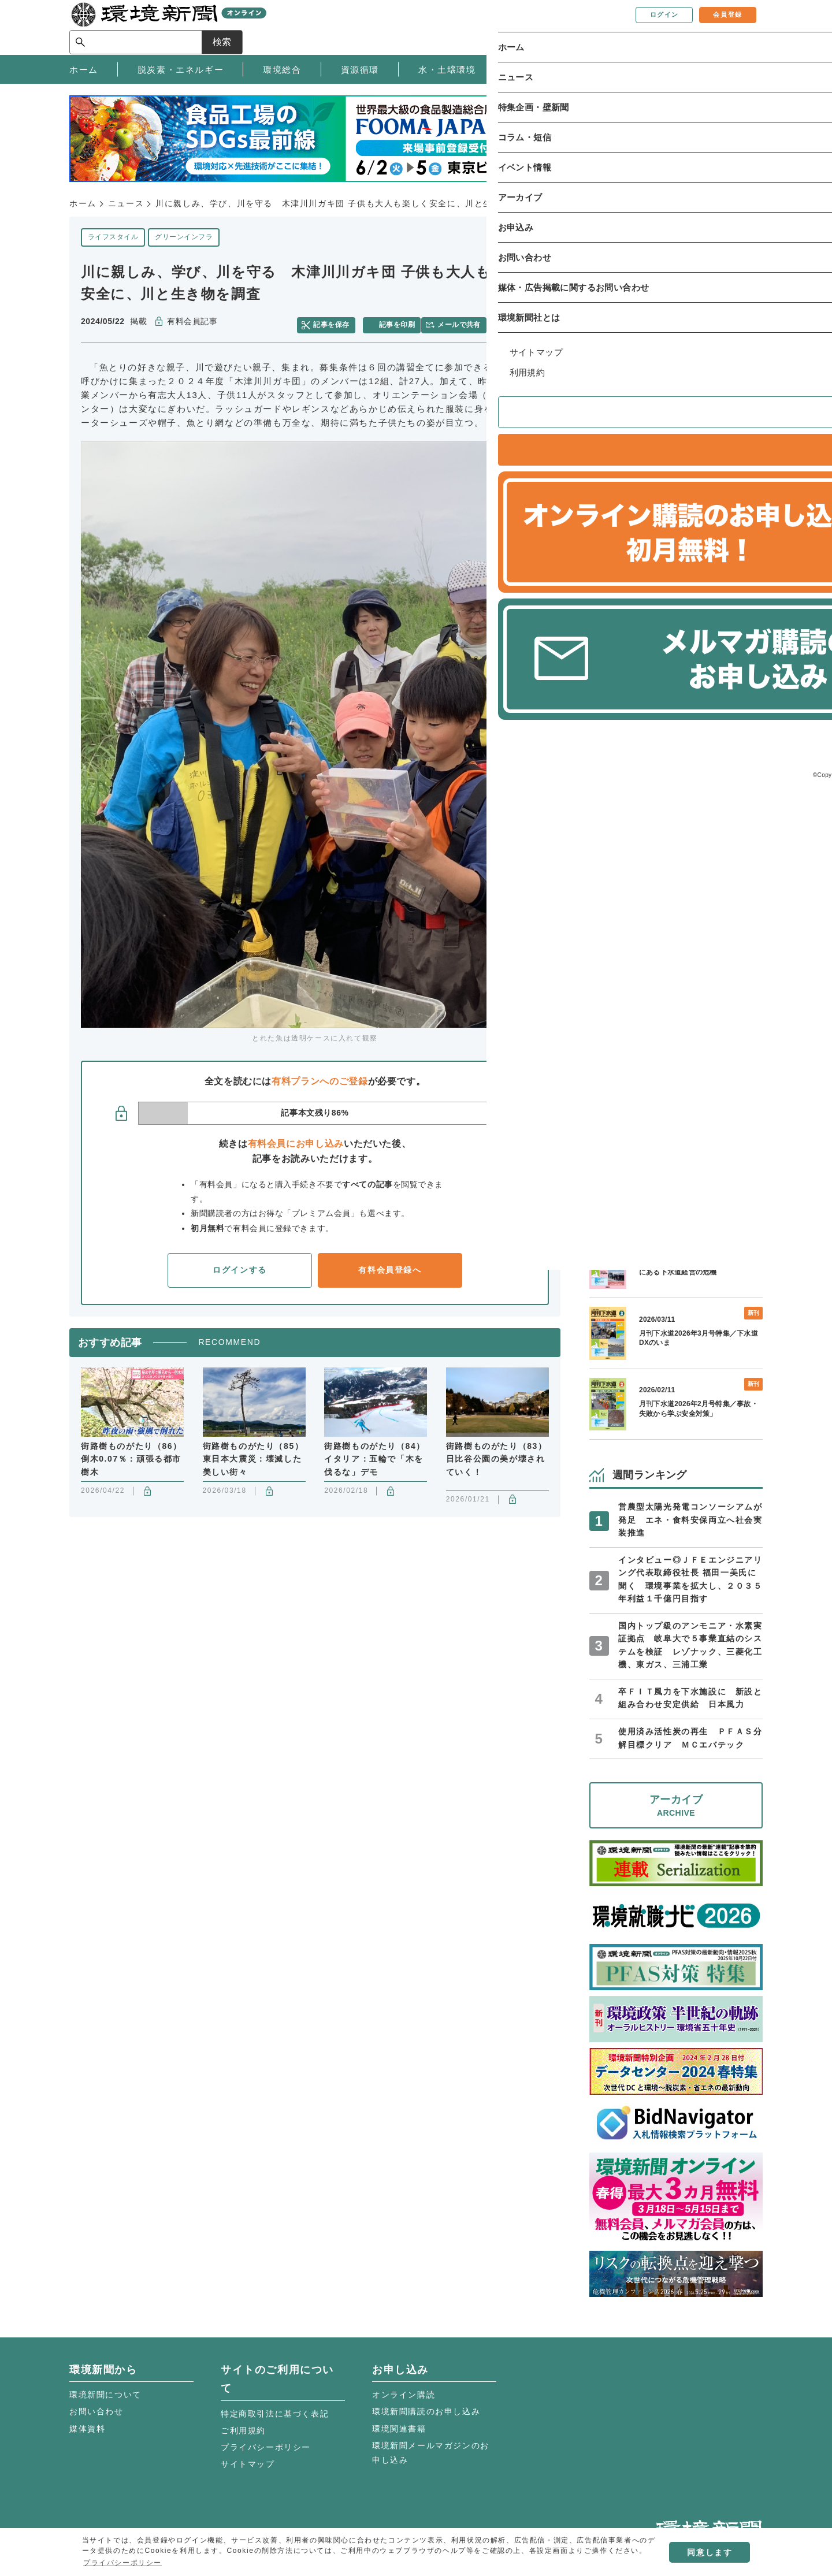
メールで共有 (463, 322)
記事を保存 (338, 322)
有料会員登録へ (389, 1264)
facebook (524, 322)
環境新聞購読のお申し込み (426, 2411)
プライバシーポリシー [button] (122, 2563)
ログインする (240, 1264)
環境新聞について (105, 2394)
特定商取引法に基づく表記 (275, 2413)
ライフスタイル (113, 237)
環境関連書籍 (399, 2428)
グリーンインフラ (184, 237)
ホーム (82, 203)
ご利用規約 (243, 2430)
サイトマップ (248, 2464)
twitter (504, 322)
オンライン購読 (403, 2394)
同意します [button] (709, 2552)
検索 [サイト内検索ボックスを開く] (742, 27)
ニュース (126, 203)
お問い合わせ (96, 2411)
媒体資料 (87, 2428)
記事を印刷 (399, 322)
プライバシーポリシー (266, 2447)
